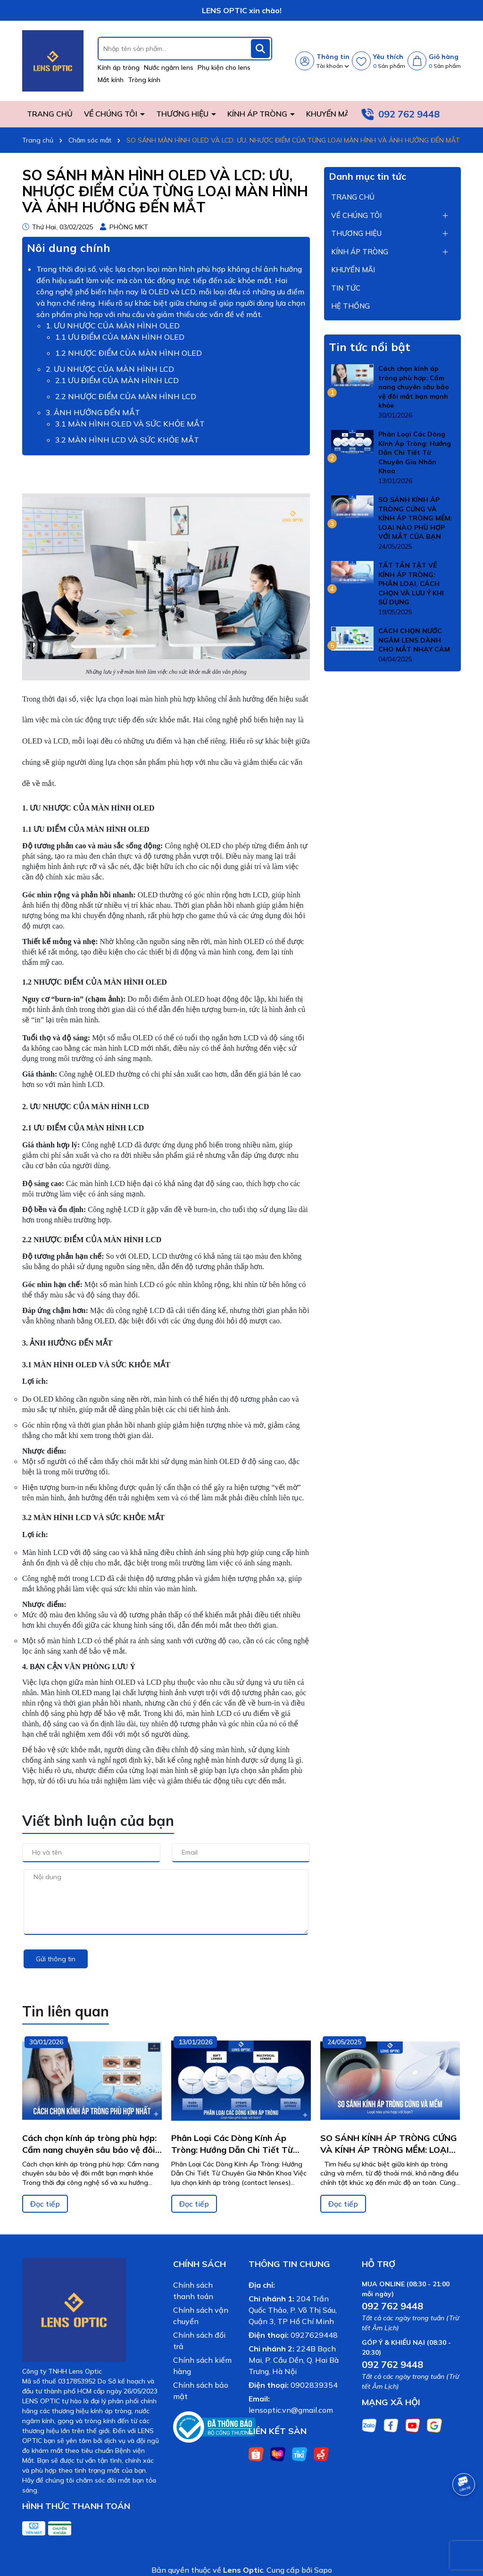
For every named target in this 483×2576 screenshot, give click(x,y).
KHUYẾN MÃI (329, 113)
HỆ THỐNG (350, 305)
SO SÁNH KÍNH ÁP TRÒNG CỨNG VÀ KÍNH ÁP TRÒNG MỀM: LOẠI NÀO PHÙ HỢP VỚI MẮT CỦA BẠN (415, 518)
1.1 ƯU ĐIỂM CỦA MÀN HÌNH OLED (119, 337)
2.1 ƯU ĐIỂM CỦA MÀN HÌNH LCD (117, 380)
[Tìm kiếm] (260, 48)
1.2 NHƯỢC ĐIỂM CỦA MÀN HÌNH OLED (128, 353)
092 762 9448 (409, 114)
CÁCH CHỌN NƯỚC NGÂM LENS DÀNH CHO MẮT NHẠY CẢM (414, 640)
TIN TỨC (345, 288)
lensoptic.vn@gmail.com (291, 2410)
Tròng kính (144, 79)
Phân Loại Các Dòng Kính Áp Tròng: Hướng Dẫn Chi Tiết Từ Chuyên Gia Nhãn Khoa (414, 452)
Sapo (323, 2570)
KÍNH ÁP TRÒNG (258, 113)
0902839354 (314, 2385)
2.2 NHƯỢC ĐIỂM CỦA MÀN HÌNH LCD (125, 396)
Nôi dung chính (68, 248)
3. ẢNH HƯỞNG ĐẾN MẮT (93, 412)
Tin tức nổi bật (369, 347)
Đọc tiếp (45, 2203)
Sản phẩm (389, 65)
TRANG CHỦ (50, 113)
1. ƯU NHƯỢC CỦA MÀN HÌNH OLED (113, 325)
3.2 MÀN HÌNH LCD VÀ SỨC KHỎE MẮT (127, 439)
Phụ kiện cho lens (224, 67)
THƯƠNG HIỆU (183, 113)
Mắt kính (111, 79)
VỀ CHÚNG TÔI (111, 113)
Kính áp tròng (119, 67)
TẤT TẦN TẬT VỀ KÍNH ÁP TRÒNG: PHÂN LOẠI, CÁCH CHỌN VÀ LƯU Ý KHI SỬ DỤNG (411, 583)
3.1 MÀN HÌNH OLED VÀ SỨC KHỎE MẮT (130, 423)
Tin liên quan (65, 2011)
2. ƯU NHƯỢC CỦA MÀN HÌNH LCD (110, 369)
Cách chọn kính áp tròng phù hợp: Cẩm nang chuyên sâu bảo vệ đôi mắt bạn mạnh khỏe (413, 387)
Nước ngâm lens (168, 67)
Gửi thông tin (55, 1959)
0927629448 (314, 2335)
